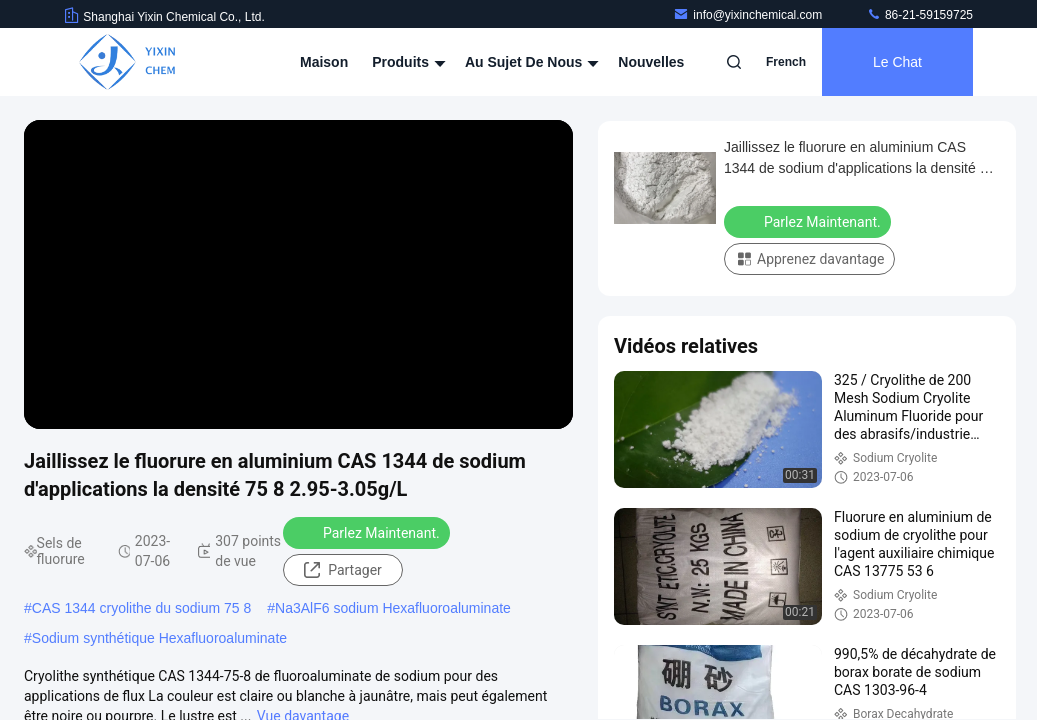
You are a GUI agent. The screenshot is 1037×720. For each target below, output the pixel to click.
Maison (324, 62)
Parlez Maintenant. (368, 532)
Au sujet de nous (529, 62)
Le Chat (897, 62)
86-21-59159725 (919, 15)
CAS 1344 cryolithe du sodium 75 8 (141, 608)
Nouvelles (651, 62)
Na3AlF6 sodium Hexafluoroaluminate (393, 608)
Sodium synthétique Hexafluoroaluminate (159, 638)
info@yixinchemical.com (749, 15)
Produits (406, 62)
